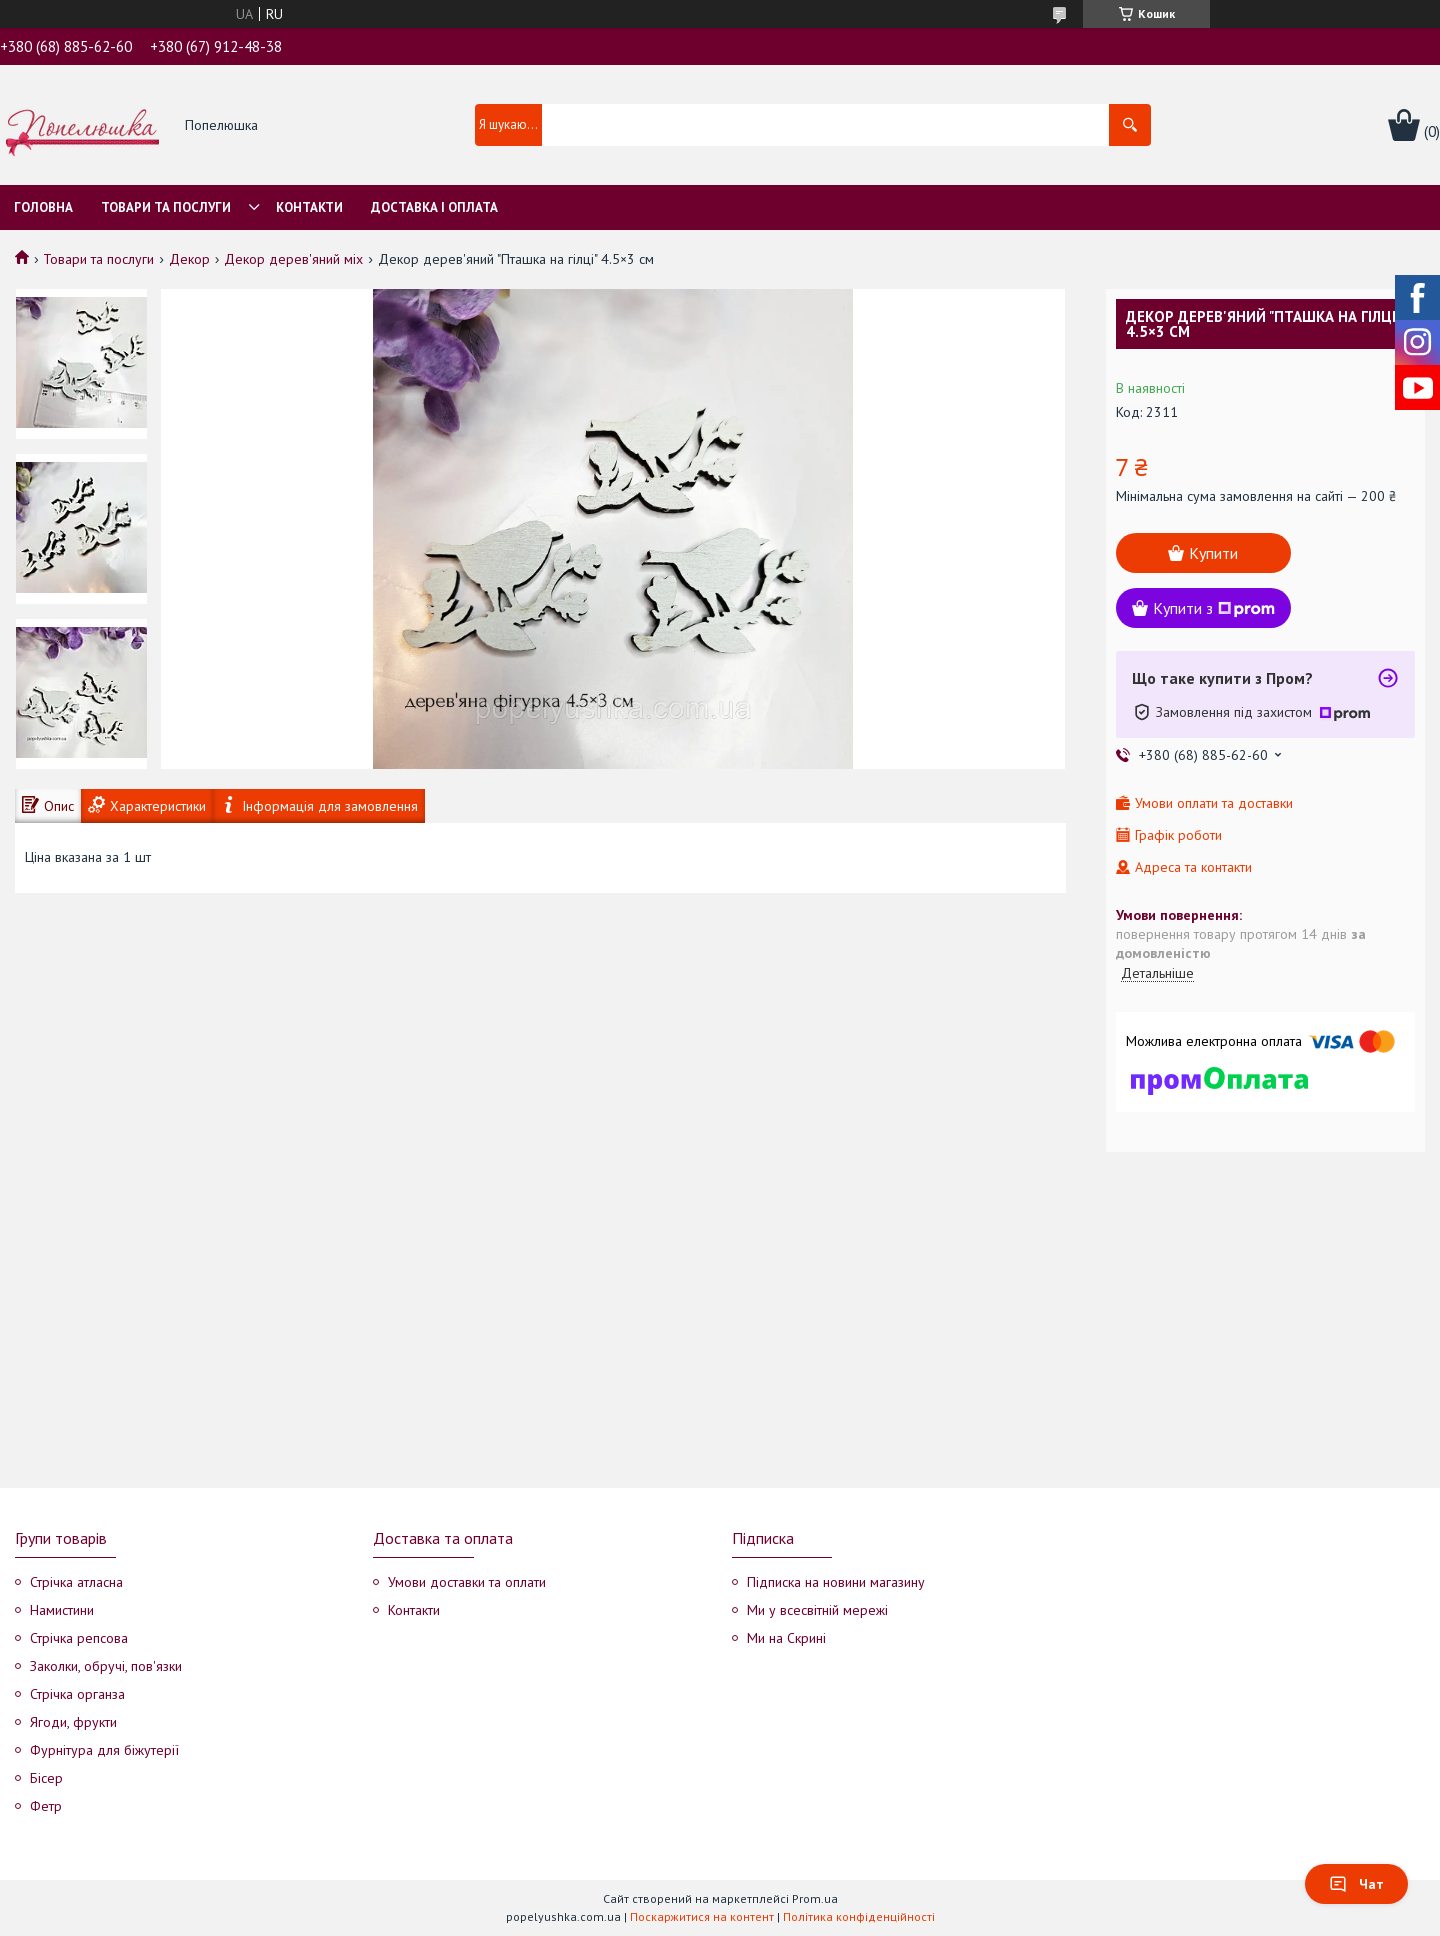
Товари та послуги (166, 207)
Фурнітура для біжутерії (104, 1750)
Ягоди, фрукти (73, 1722)
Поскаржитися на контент (702, 1916)
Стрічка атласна (76, 1582)
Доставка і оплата (434, 207)
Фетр (46, 1806)
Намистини (62, 1610)
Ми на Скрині (786, 1638)
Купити (1213, 553)
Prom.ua (815, 1898)
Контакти (309, 207)
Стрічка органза (77, 1694)
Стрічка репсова (79, 1638)
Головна (43, 207)
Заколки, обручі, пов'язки (106, 1666)
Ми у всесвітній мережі (817, 1610)
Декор (189, 259)
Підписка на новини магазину (836, 1582)
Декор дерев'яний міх (293, 259)
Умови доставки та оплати (467, 1582)
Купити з (1214, 608)
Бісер (46, 1778)
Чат (1356, 1884)
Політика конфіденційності (859, 1916)
